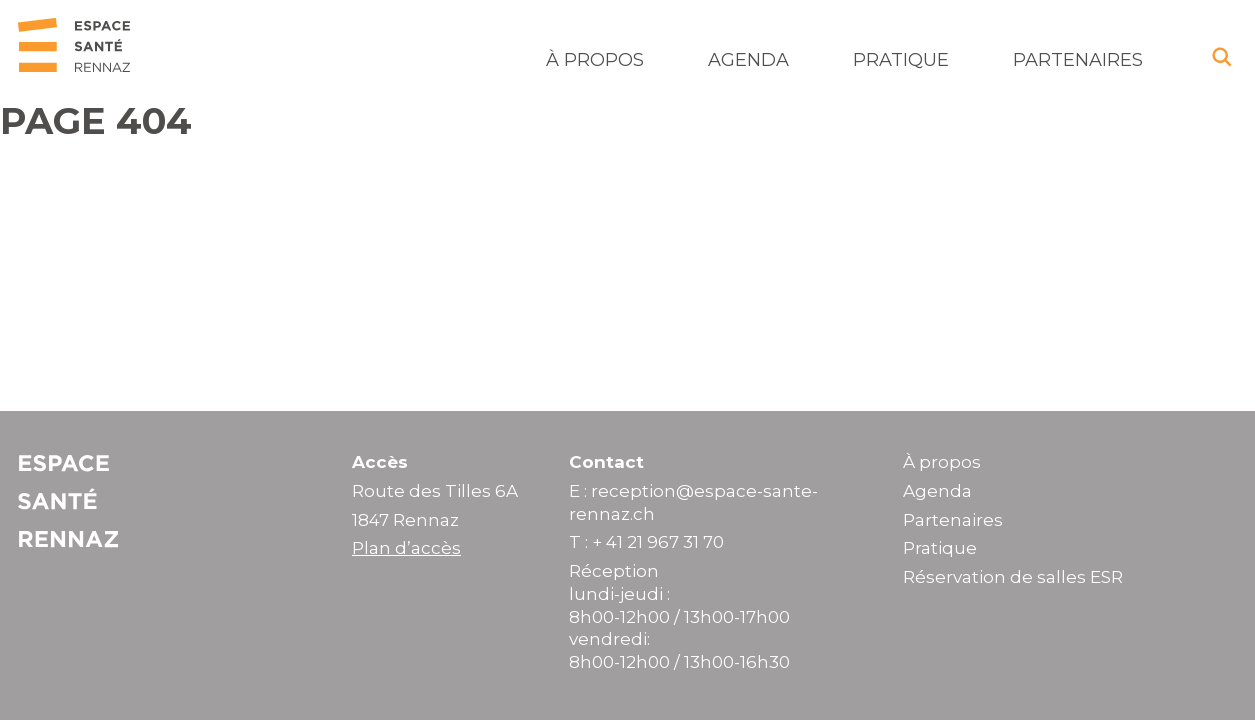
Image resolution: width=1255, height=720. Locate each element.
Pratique (901, 60)
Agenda (748, 60)
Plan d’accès (406, 548)
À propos (595, 60)
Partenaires (1078, 60)
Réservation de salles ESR (1013, 577)
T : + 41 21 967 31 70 (646, 542)
